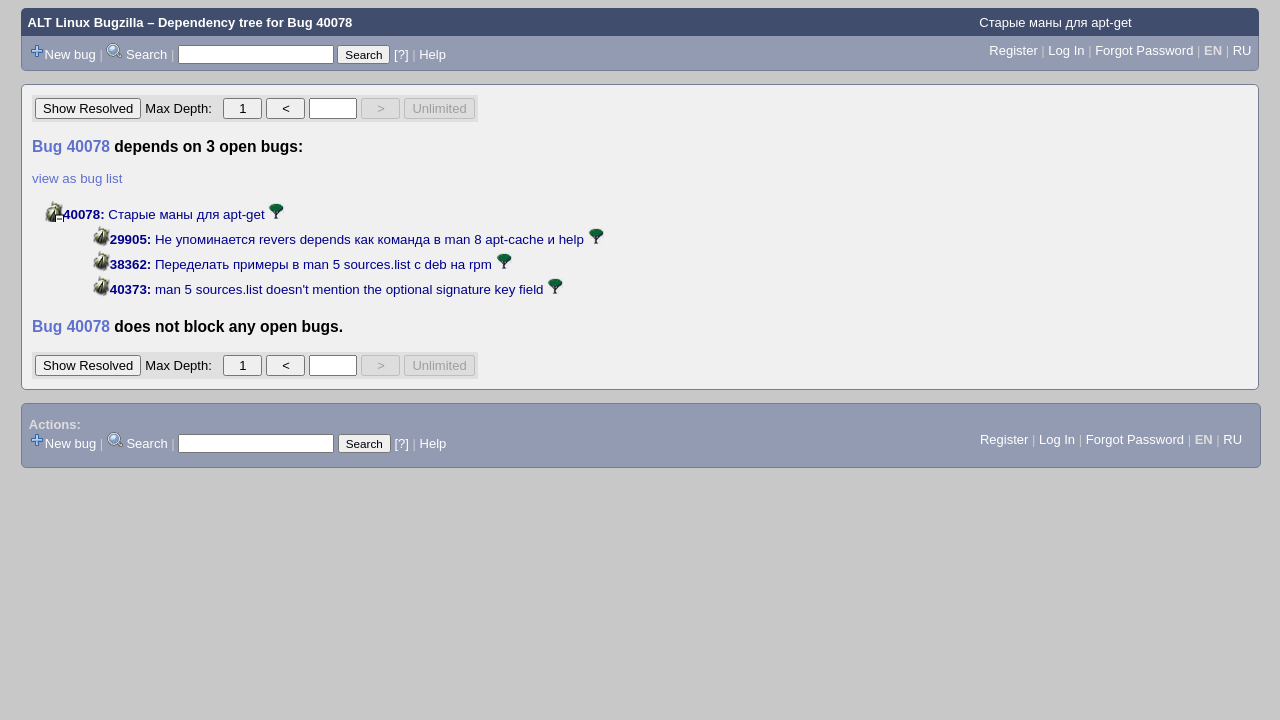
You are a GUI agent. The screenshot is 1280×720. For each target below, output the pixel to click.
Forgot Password (1144, 50)
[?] (401, 54)
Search (146, 54)
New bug (70, 54)
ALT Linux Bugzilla (86, 22)
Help (432, 54)
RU (1242, 50)
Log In (1066, 50)
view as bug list (77, 178)
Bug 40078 (319, 22)
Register (1013, 50)
